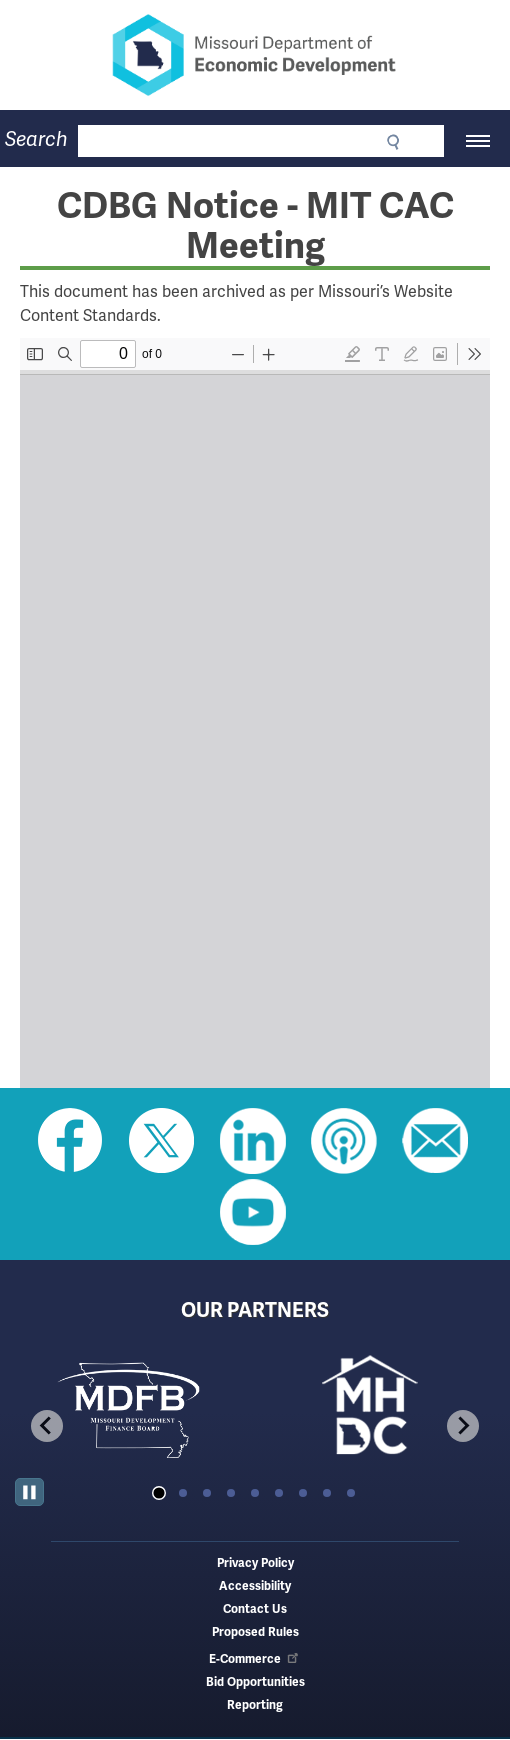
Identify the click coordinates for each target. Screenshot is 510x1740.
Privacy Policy (255, 1563)
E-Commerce (255, 1659)
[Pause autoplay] (29, 1492)
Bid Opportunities (255, 1682)
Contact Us (255, 1609)
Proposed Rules (255, 1632)
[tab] (158, 1493)
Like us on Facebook (71, 1141)
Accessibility (255, 1586)
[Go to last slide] (47, 1426)
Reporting (255, 1705)
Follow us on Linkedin (253, 1141)
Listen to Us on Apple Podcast (344, 1141)
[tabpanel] (135, 1409)
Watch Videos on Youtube (253, 1212)
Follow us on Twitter (162, 1141)
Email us (435, 1141)
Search (36, 139)
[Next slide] (463, 1426)
